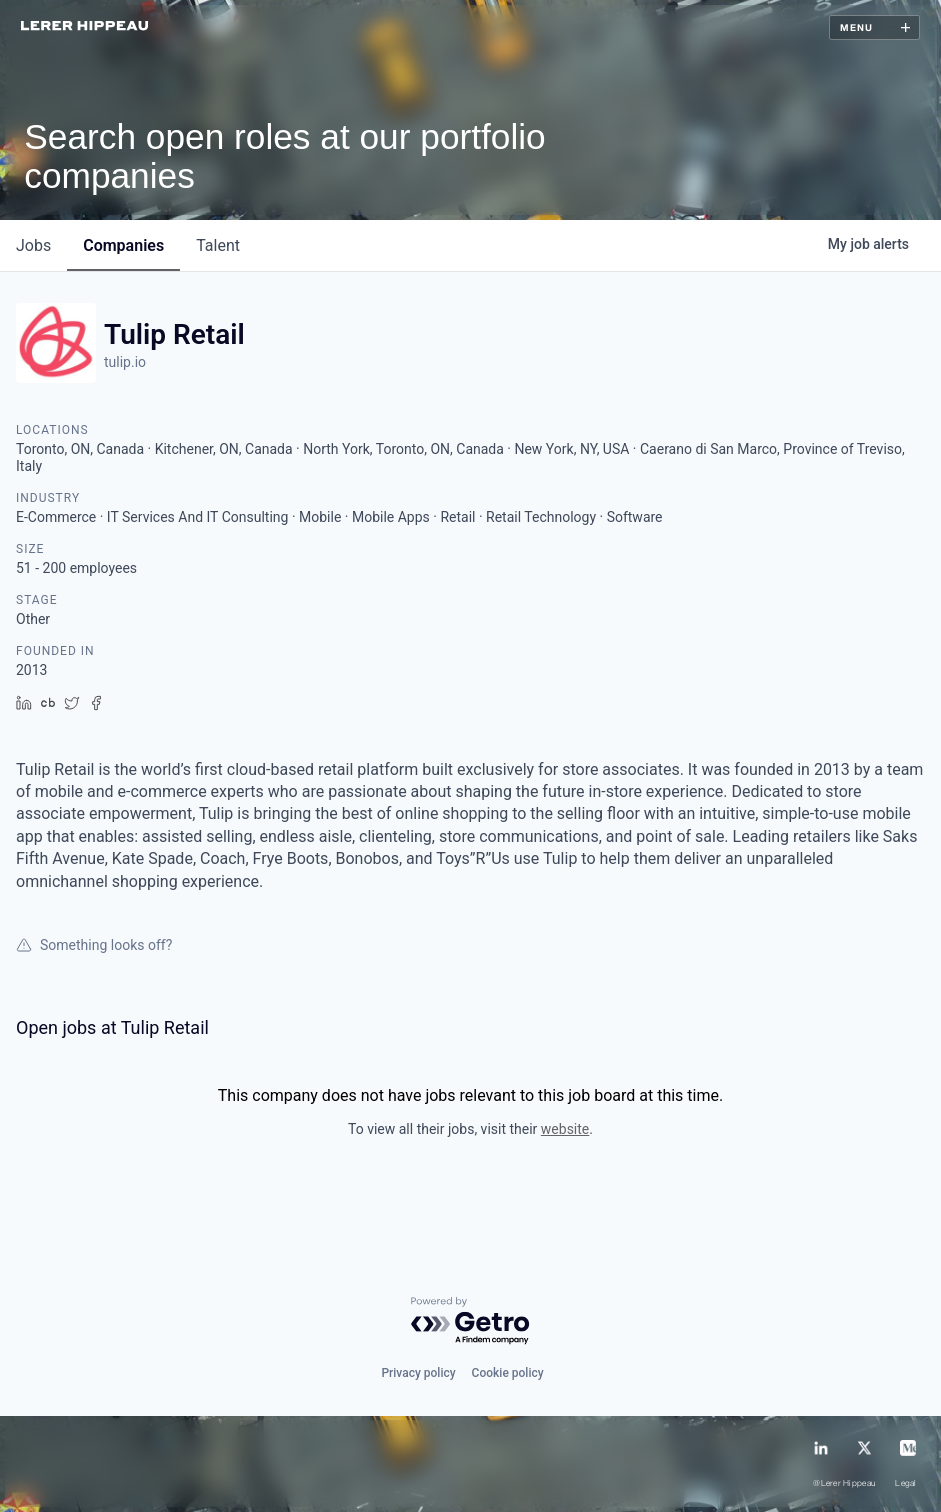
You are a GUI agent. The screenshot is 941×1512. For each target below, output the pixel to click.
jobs (33, 245)
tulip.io (125, 362)
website (565, 1129)
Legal (905, 1484)
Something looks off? (94, 945)
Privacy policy (418, 1373)
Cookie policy (508, 1373)
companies (123, 245)
